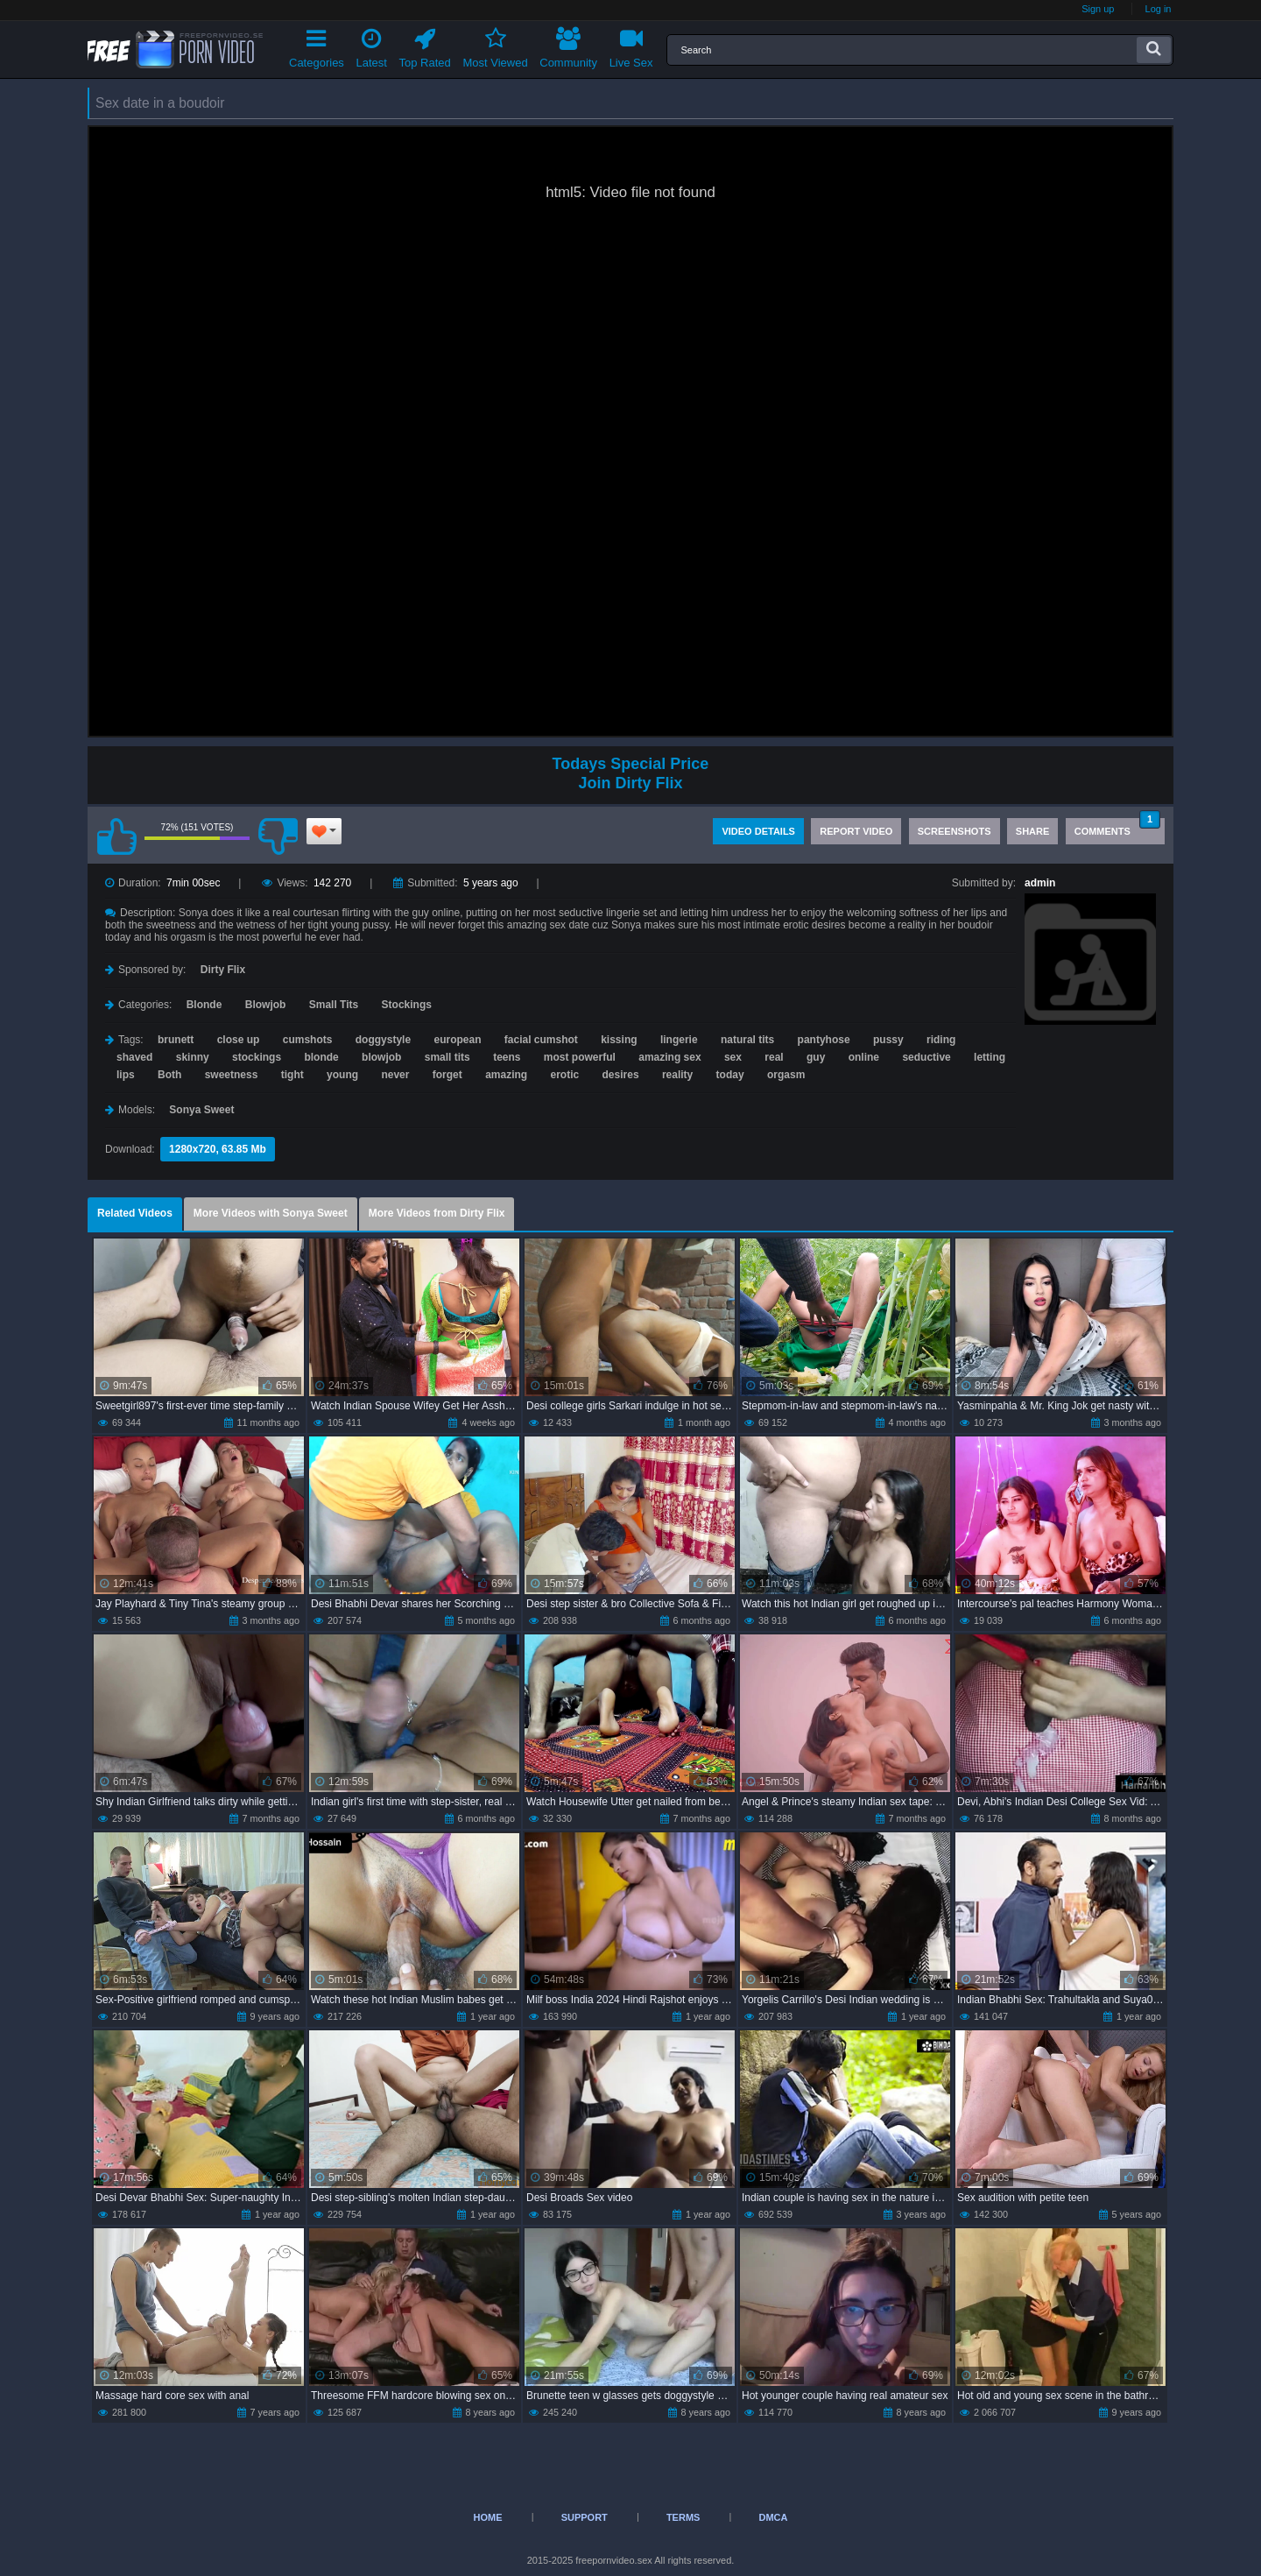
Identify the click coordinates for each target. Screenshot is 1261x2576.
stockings (256, 1057)
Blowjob (265, 1005)
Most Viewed (494, 45)
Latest (371, 45)
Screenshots (954, 831)
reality (677, 1075)
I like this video (116, 836)
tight (292, 1075)
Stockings (407, 1005)
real (773, 1057)
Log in (1158, 9)
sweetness (231, 1075)
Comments (1117, 827)
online (864, 1057)
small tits (447, 1057)
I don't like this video (277, 836)
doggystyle (383, 1040)
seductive (926, 1057)
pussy (888, 1040)
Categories (316, 45)
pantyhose (824, 1040)
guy (816, 1057)
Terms (683, 2517)
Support (584, 2517)
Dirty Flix (223, 969)
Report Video (856, 831)
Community (568, 45)
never (395, 1075)
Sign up (1097, 9)
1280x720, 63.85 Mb (217, 1149)
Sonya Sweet (201, 1110)
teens (506, 1057)
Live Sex (631, 45)
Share (1033, 831)
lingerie (679, 1040)
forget (447, 1075)
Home (488, 2517)
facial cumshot (541, 1040)
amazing (506, 1075)
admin (1040, 883)
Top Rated (425, 45)
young (342, 1075)
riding (940, 1040)
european (457, 1040)
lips (125, 1075)
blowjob (381, 1057)
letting (989, 1057)
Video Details (758, 831)
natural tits (747, 1040)
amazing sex (669, 1057)
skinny (192, 1057)
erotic (565, 1075)
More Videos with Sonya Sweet (271, 1213)
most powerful (580, 1057)
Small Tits (333, 1005)
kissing (619, 1040)
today (730, 1075)
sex (733, 1057)
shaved (134, 1057)
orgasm (786, 1075)
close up (238, 1040)
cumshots (308, 1040)
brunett (176, 1040)
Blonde (204, 1005)
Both (169, 1075)
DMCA (772, 2517)
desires (620, 1075)
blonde (321, 1057)
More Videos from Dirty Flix (437, 1213)
